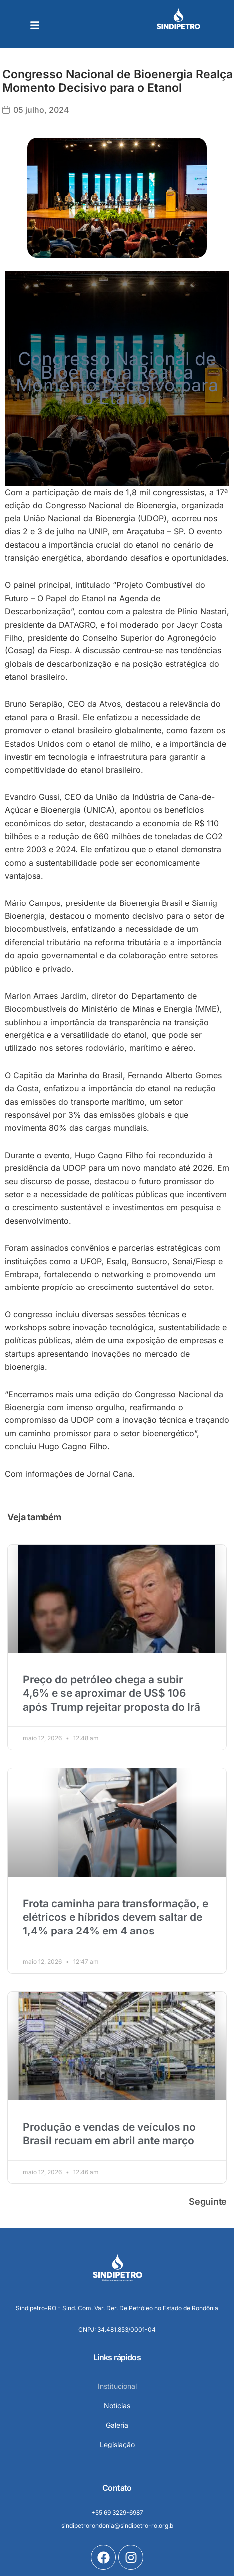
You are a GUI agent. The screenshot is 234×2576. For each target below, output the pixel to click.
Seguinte (208, 2201)
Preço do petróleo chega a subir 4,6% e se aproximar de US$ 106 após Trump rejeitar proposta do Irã (111, 1693)
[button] (34, 25)
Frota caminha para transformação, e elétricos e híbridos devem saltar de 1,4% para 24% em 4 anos (115, 1917)
